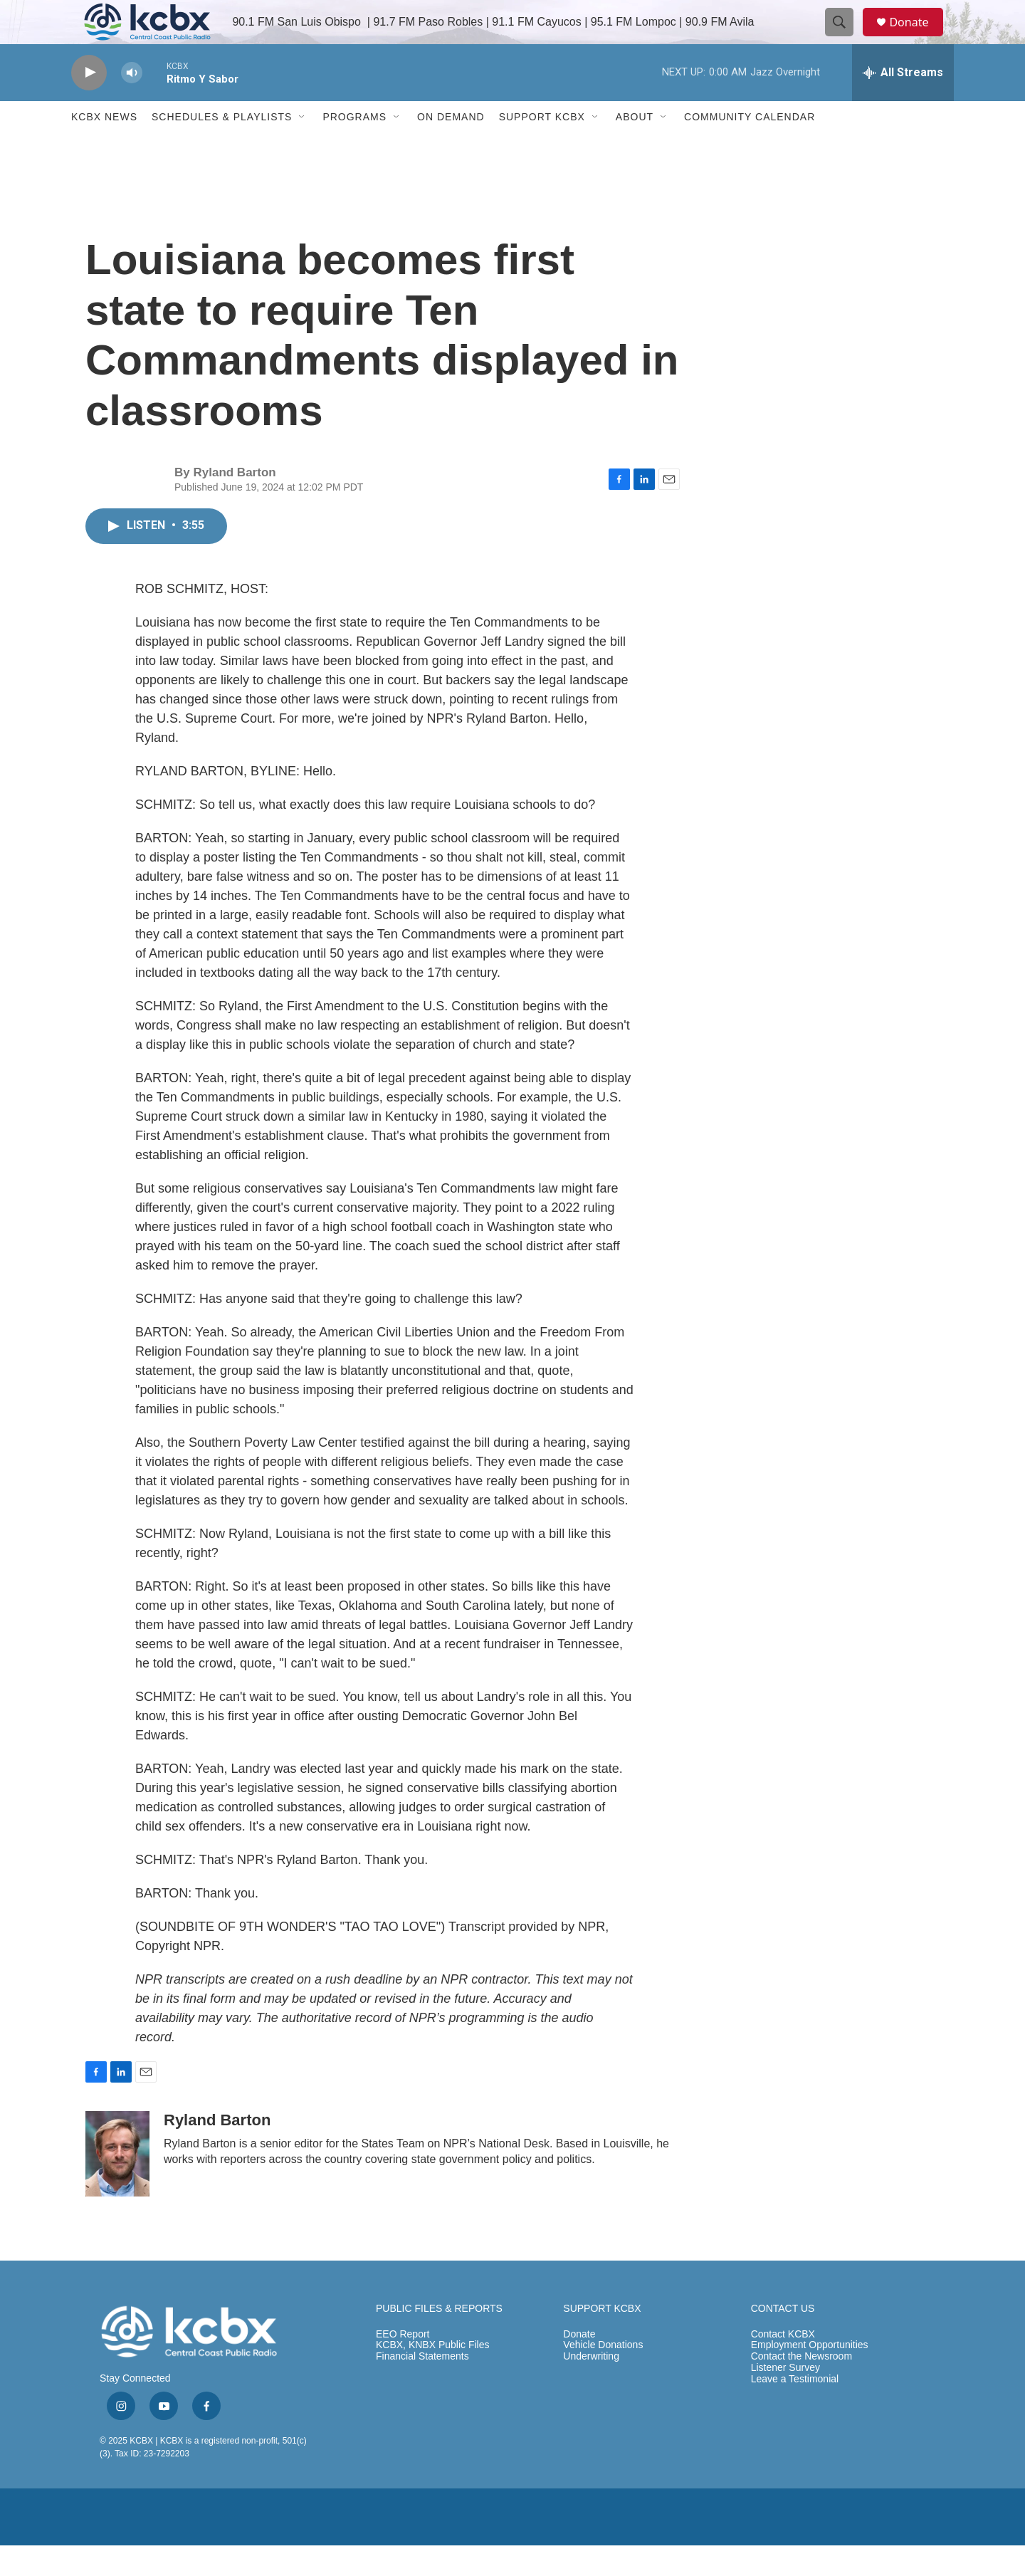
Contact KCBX (783, 2365)
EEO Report (402, 2365)
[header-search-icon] (845, 37)
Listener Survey (785, 2399)
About (634, 148)
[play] (89, 103)
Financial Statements (422, 2387)
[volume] (132, 104)
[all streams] (903, 103)
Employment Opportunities (809, 2376)
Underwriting (591, 2387)
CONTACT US (783, 2339)
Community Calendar (749, 148)
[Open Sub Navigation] (302, 148)
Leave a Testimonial (795, 2410)
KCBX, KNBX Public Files (433, 2376)
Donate (917, 37)
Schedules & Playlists (222, 148)
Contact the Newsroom (801, 2387)
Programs (354, 148)
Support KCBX (542, 148)
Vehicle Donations (603, 2376)
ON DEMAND (451, 148)
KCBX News (104, 148)
